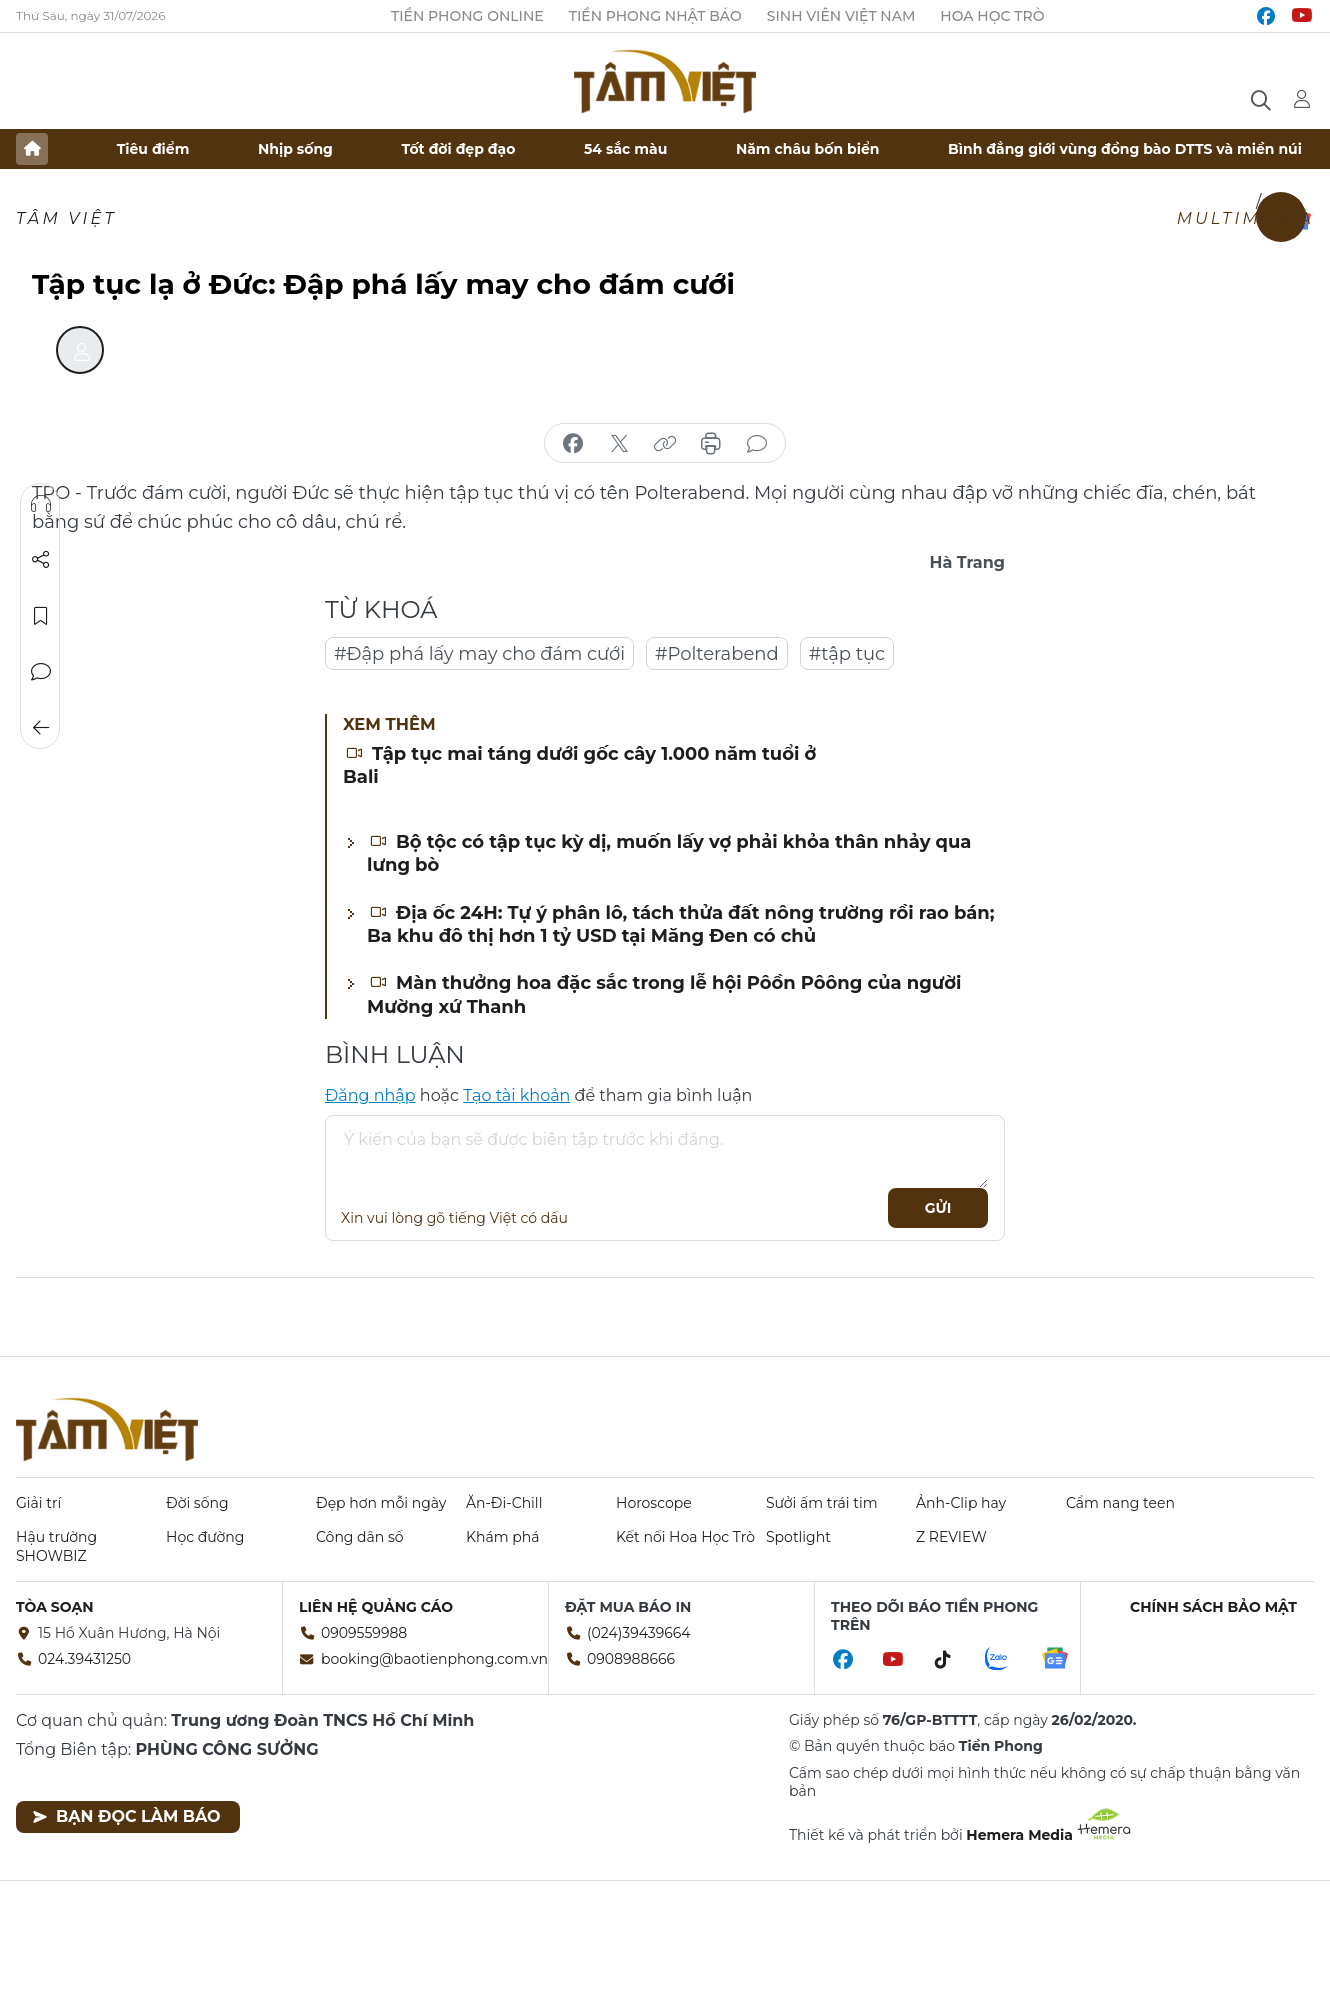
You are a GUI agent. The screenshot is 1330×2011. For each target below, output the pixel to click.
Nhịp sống (295, 149)
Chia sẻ (41, 560)
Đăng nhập (370, 1095)
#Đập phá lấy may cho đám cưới (479, 654)
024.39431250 (84, 1659)
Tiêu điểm (153, 149)
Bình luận (41, 672)
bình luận (757, 444)
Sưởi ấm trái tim (822, 1503)
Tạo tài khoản (516, 1095)
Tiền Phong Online (467, 16)
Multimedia (1245, 218)
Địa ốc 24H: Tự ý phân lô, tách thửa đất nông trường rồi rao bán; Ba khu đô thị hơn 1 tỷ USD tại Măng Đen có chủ (680, 924)
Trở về (41, 728)
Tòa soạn (55, 1607)
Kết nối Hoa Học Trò (685, 1537)
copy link (665, 444)
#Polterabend (717, 654)
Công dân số (360, 1537)
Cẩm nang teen (1120, 1503)
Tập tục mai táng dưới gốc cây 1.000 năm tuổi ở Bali (579, 765)
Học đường (205, 1537)
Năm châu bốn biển (808, 149)
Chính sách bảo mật (1213, 1607)
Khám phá (502, 1537)
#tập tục (847, 654)
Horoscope (654, 1503)
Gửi (938, 1208)
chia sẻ (573, 444)
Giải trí (38, 1503)
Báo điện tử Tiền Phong (665, 81)
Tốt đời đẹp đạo (459, 149)
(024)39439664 (639, 1633)
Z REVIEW (951, 1537)
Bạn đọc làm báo (126, 1816)
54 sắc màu (625, 149)
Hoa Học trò (992, 16)
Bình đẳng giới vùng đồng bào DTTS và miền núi (1125, 149)
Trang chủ (32, 149)
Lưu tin (41, 616)
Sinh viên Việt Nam (841, 16)
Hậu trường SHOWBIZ (56, 1546)
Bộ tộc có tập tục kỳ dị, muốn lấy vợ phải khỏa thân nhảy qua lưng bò (669, 853)
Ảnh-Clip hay (961, 1503)
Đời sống (197, 1503)
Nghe (41, 504)
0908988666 (631, 1659)
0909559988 (364, 1633)
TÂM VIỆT (66, 218)
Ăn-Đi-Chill (504, 1503)
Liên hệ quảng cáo (376, 1607)
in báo (711, 444)
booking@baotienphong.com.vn (434, 1659)
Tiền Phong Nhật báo (655, 16)
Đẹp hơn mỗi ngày (381, 1503)
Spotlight (798, 1537)
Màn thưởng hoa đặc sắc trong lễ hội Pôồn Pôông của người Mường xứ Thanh (664, 994)
